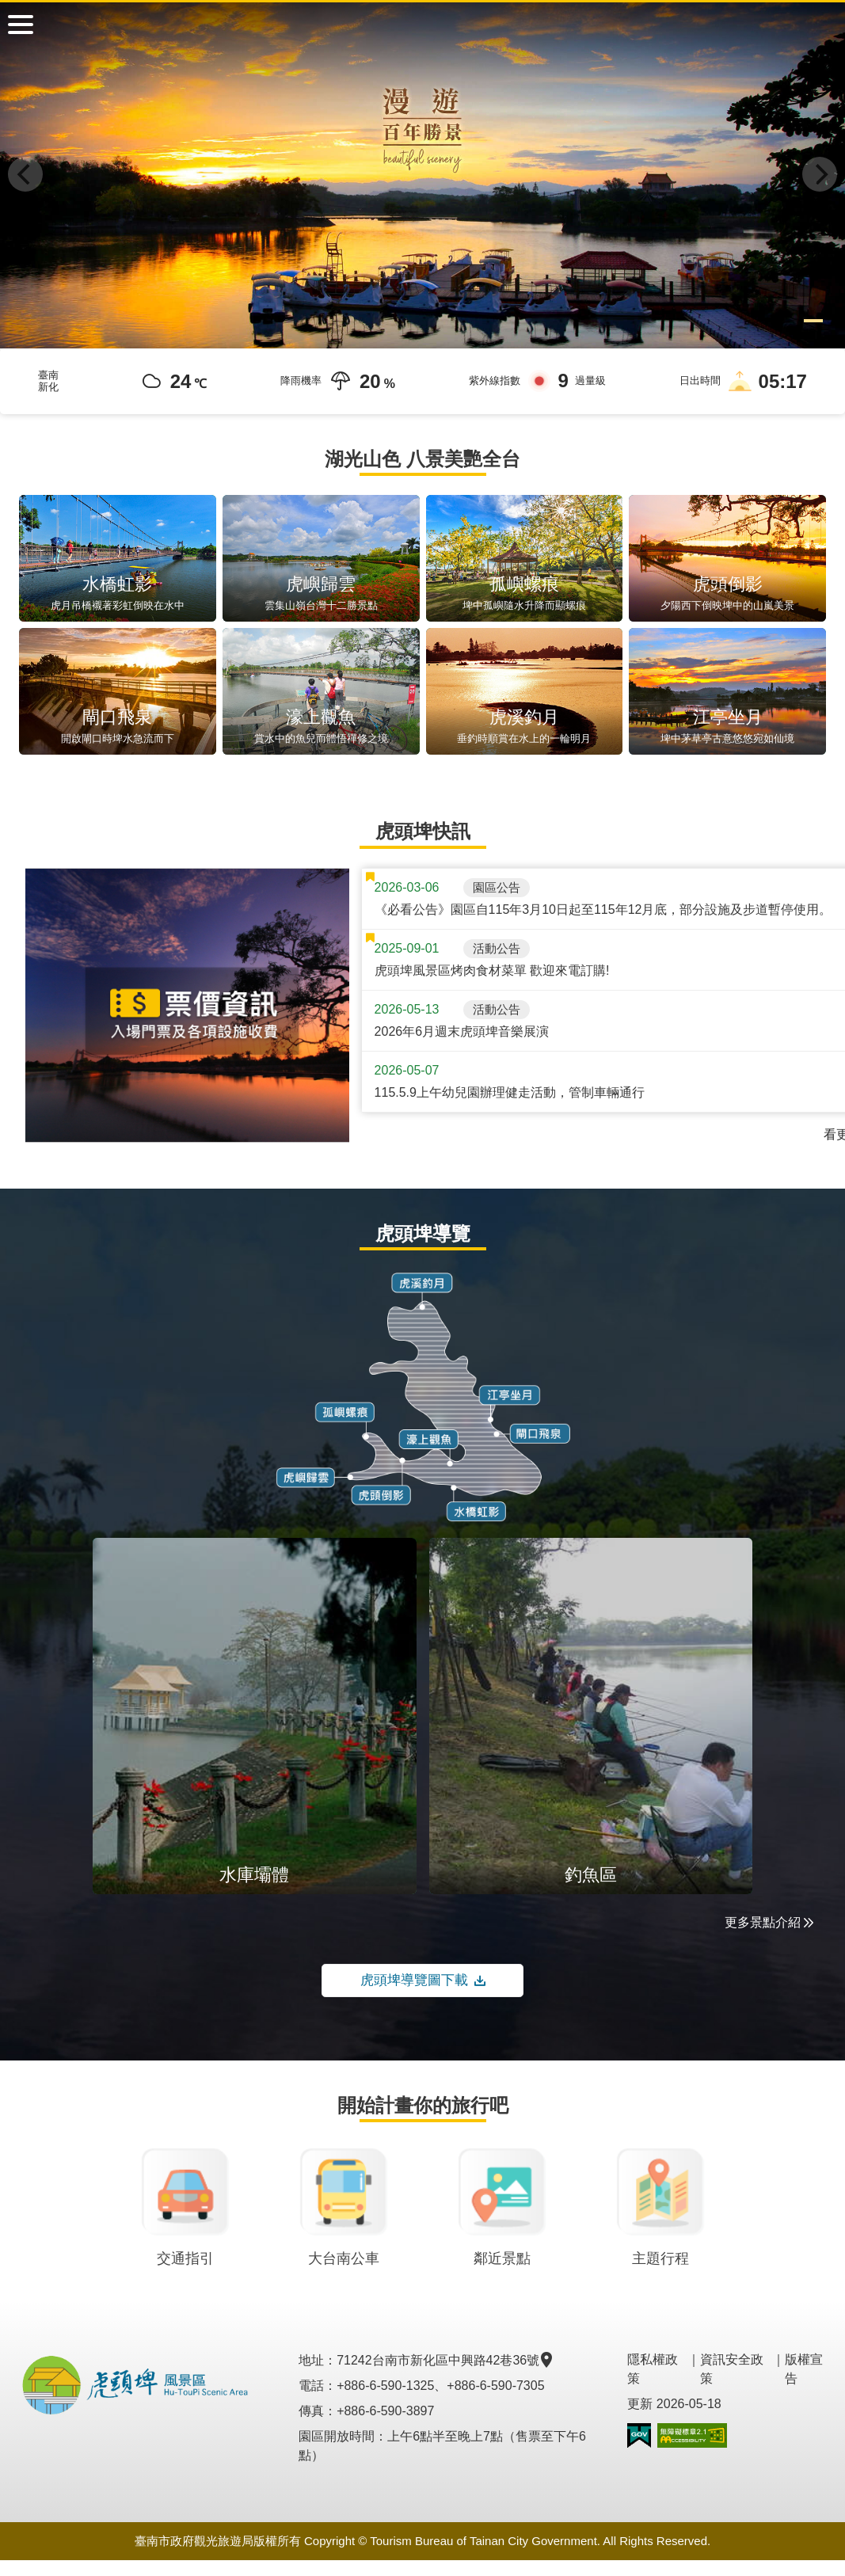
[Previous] (25, 174)
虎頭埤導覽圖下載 (422, 1980)
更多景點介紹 (769, 1922)
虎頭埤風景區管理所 (422, 24)
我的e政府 (639, 2435)
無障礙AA (692, 2435)
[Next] (819, 174)
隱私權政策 (652, 2369)
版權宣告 (804, 2369)
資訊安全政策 (731, 2369)
